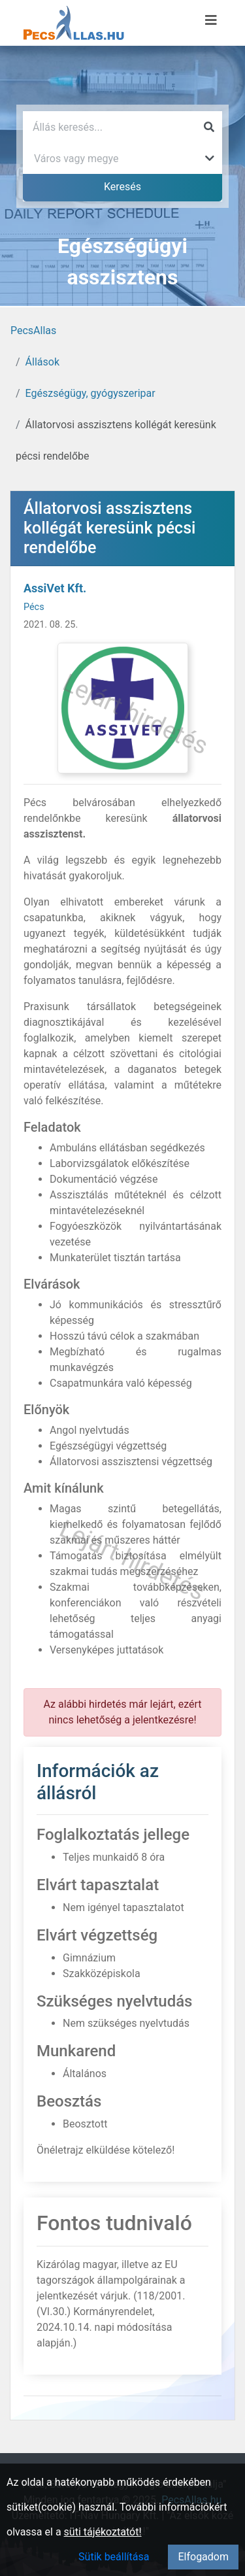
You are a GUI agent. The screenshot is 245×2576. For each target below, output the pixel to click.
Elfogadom (203, 2557)
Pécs (34, 607)
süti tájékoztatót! (103, 2532)
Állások (42, 362)
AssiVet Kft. (55, 588)
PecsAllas (33, 330)
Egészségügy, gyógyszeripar (90, 393)
